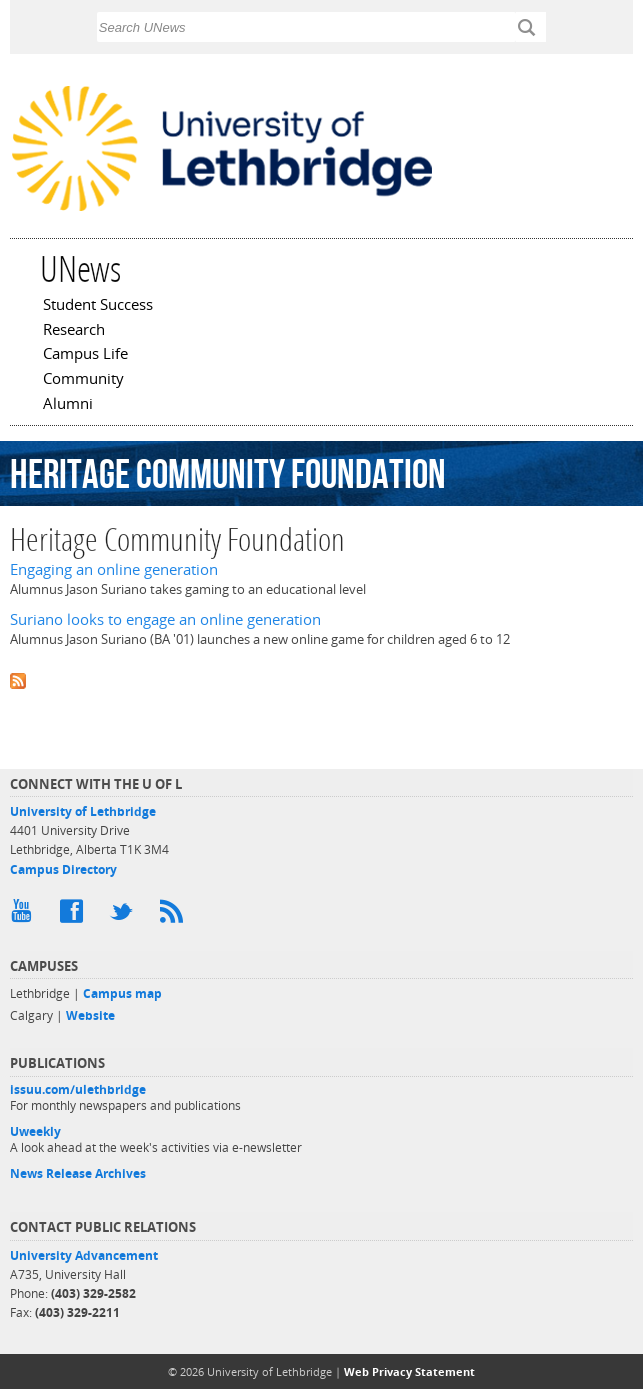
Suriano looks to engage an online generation (165, 619)
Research (74, 331)
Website (90, 1015)
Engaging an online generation (114, 569)
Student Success (98, 306)
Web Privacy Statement (409, 1371)
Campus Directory (63, 869)
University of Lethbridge (83, 811)
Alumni (68, 405)
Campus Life (85, 355)
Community (83, 380)
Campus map (122, 993)
